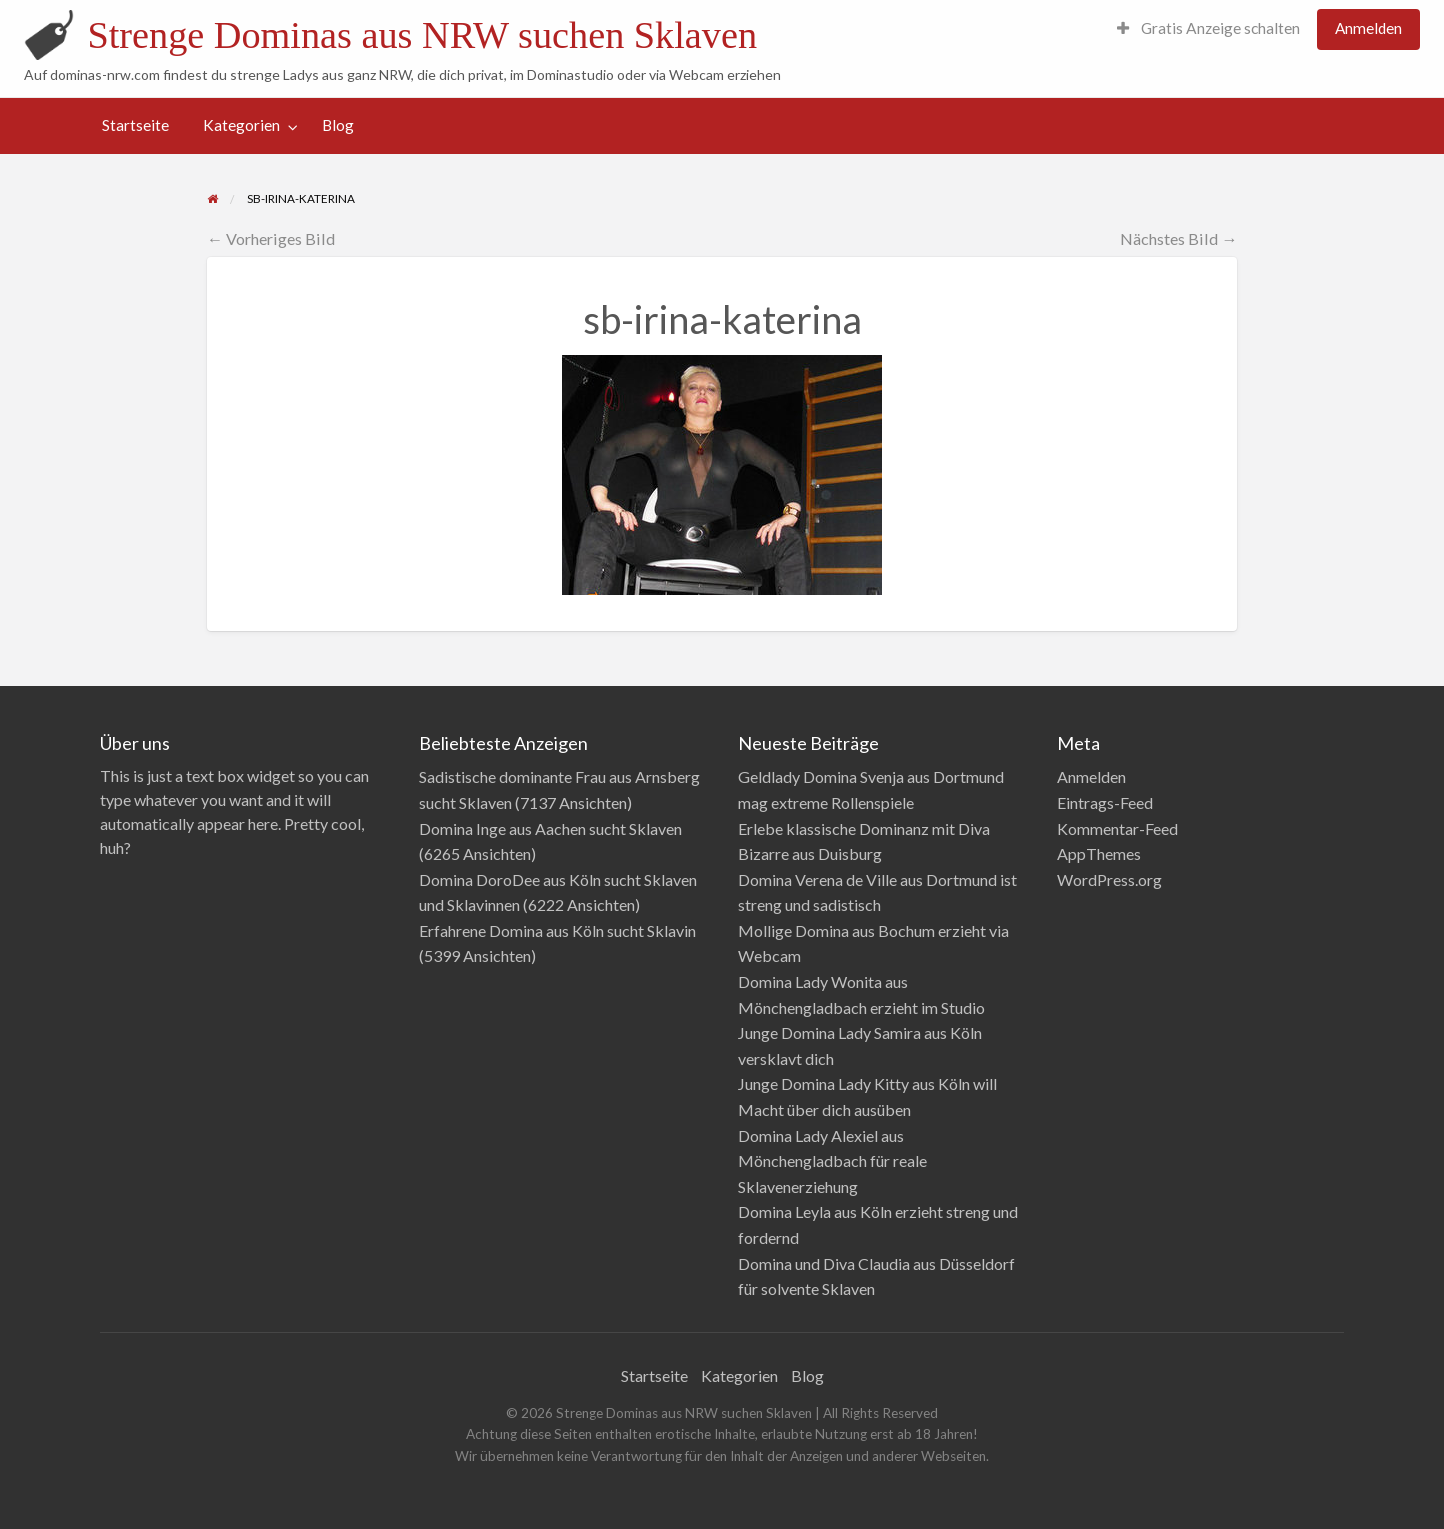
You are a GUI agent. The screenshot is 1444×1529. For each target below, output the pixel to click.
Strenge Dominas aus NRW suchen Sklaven (422, 35)
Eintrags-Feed (1105, 802)
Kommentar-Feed (1117, 828)
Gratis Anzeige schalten (1208, 28)
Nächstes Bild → (1178, 238)
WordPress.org (1109, 879)
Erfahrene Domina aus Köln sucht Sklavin (557, 930)
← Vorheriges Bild (271, 238)
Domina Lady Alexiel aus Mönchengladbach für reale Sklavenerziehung (832, 1161)
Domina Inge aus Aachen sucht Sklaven (550, 828)
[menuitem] (1208, 29)
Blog (338, 125)
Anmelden (1368, 28)
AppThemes (1099, 853)
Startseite (135, 125)
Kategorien (241, 125)
